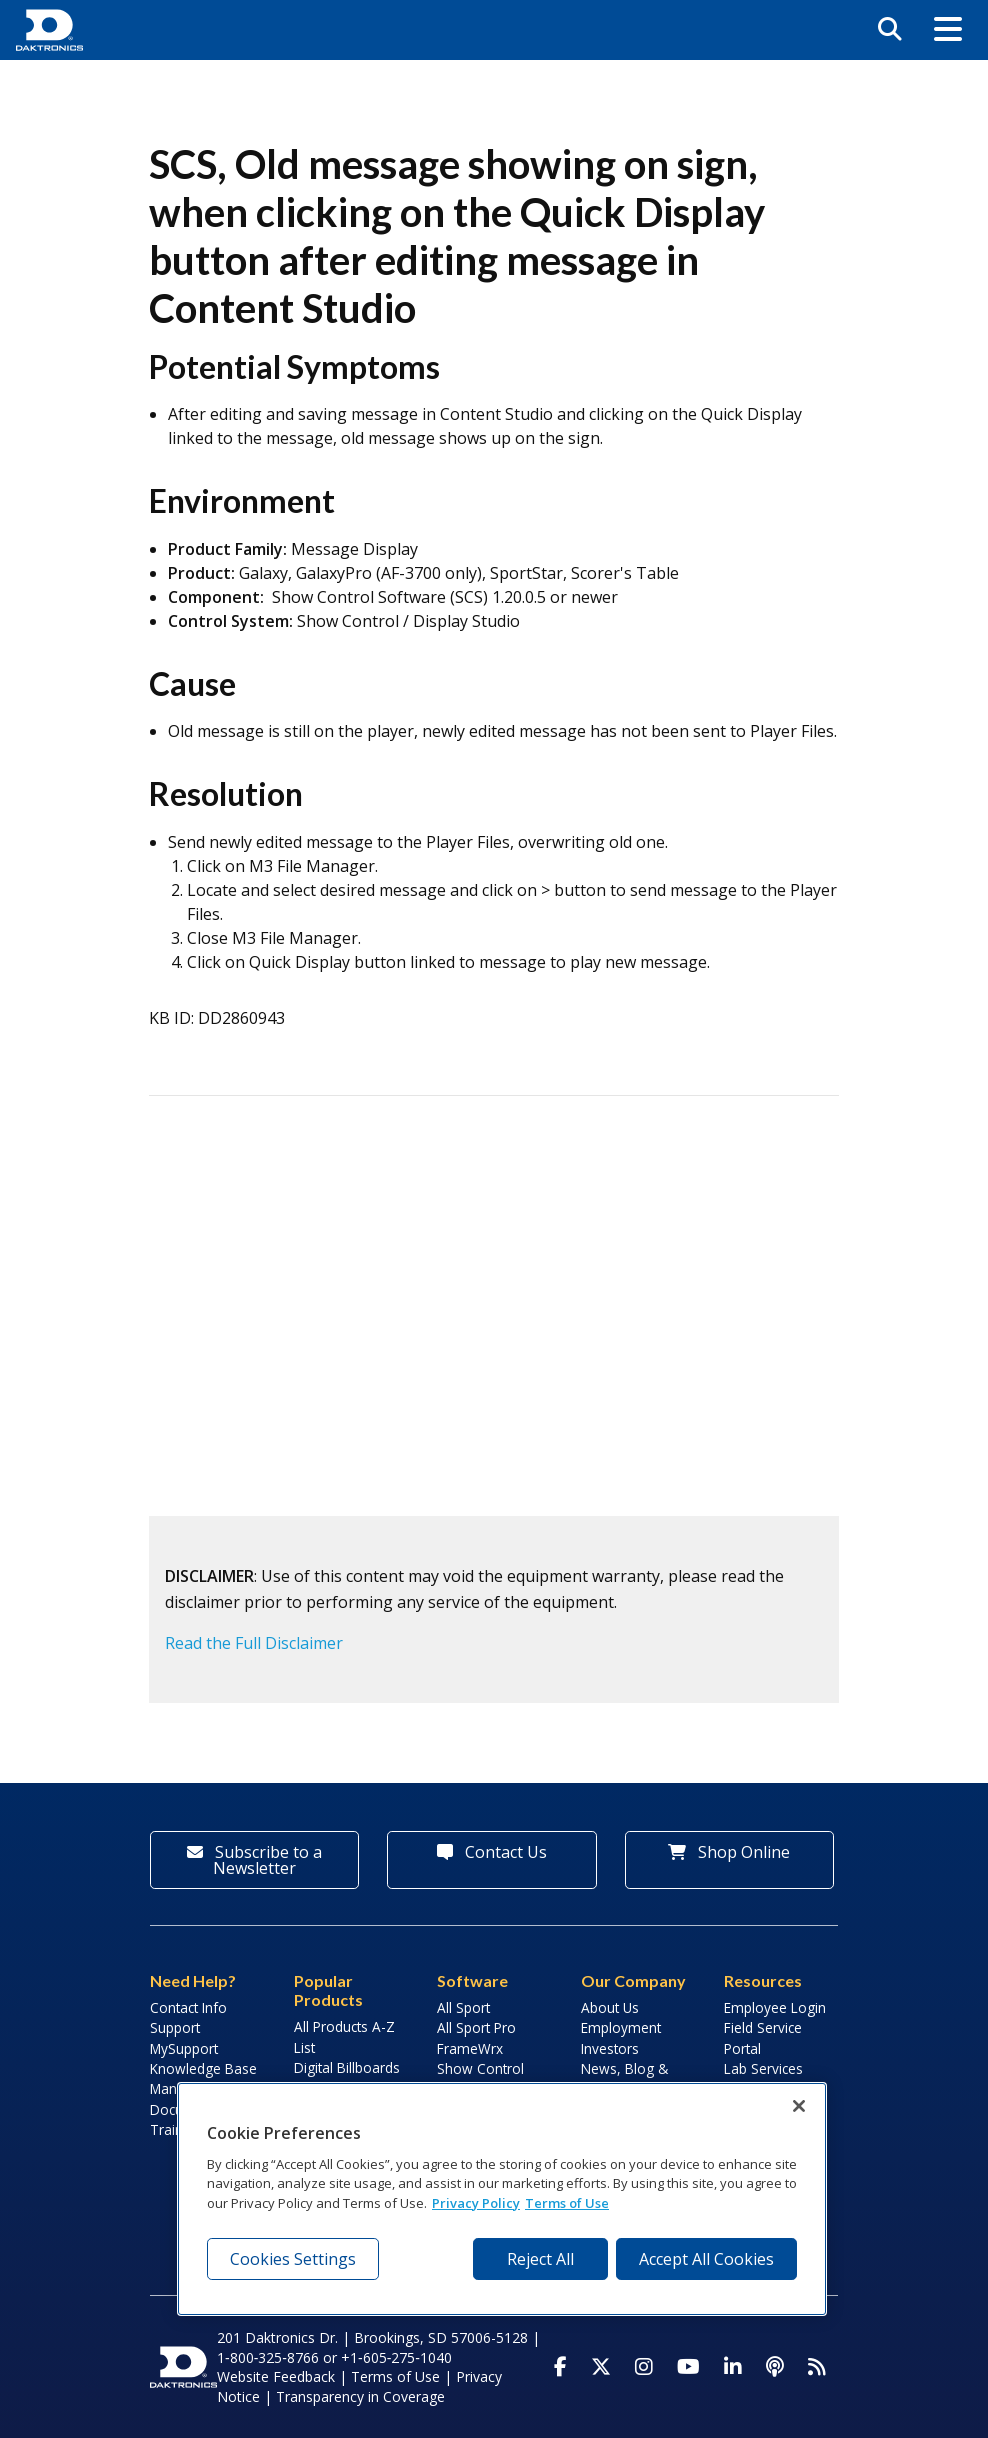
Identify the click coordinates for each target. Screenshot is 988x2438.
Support (175, 2027)
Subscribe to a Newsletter (254, 1860)
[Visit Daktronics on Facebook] (560, 2367)
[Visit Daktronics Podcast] (775, 2367)
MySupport (184, 2048)
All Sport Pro (476, 2027)
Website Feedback (276, 2376)
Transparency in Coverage (360, 2396)
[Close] (799, 2106)
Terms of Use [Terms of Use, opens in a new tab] (567, 2203)
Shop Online (729, 1852)
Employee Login (775, 2007)
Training (176, 2129)
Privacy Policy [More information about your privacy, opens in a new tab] (476, 2203)
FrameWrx (470, 2048)
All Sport (463, 2007)
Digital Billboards (347, 2067)
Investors (610, 2048)
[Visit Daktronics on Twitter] (601, 2367)
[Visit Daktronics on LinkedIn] (733, 2367)
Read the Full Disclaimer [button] (254, 1643)
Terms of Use (395, 2376)
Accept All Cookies (706, 2259)
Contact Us (492, 1852)
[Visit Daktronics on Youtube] (688, 2367)
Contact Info (188, 2007)
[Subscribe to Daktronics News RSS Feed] (817, 2367)
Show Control (480, 2068)
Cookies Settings (293, 2259)
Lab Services (763, 2068)
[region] (502, 2199)
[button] (948, 30)
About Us (610, 2007)
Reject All (540, 2259)
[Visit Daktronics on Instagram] (644, 2367)
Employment (621, 2027)
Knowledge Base (203, 2068)
